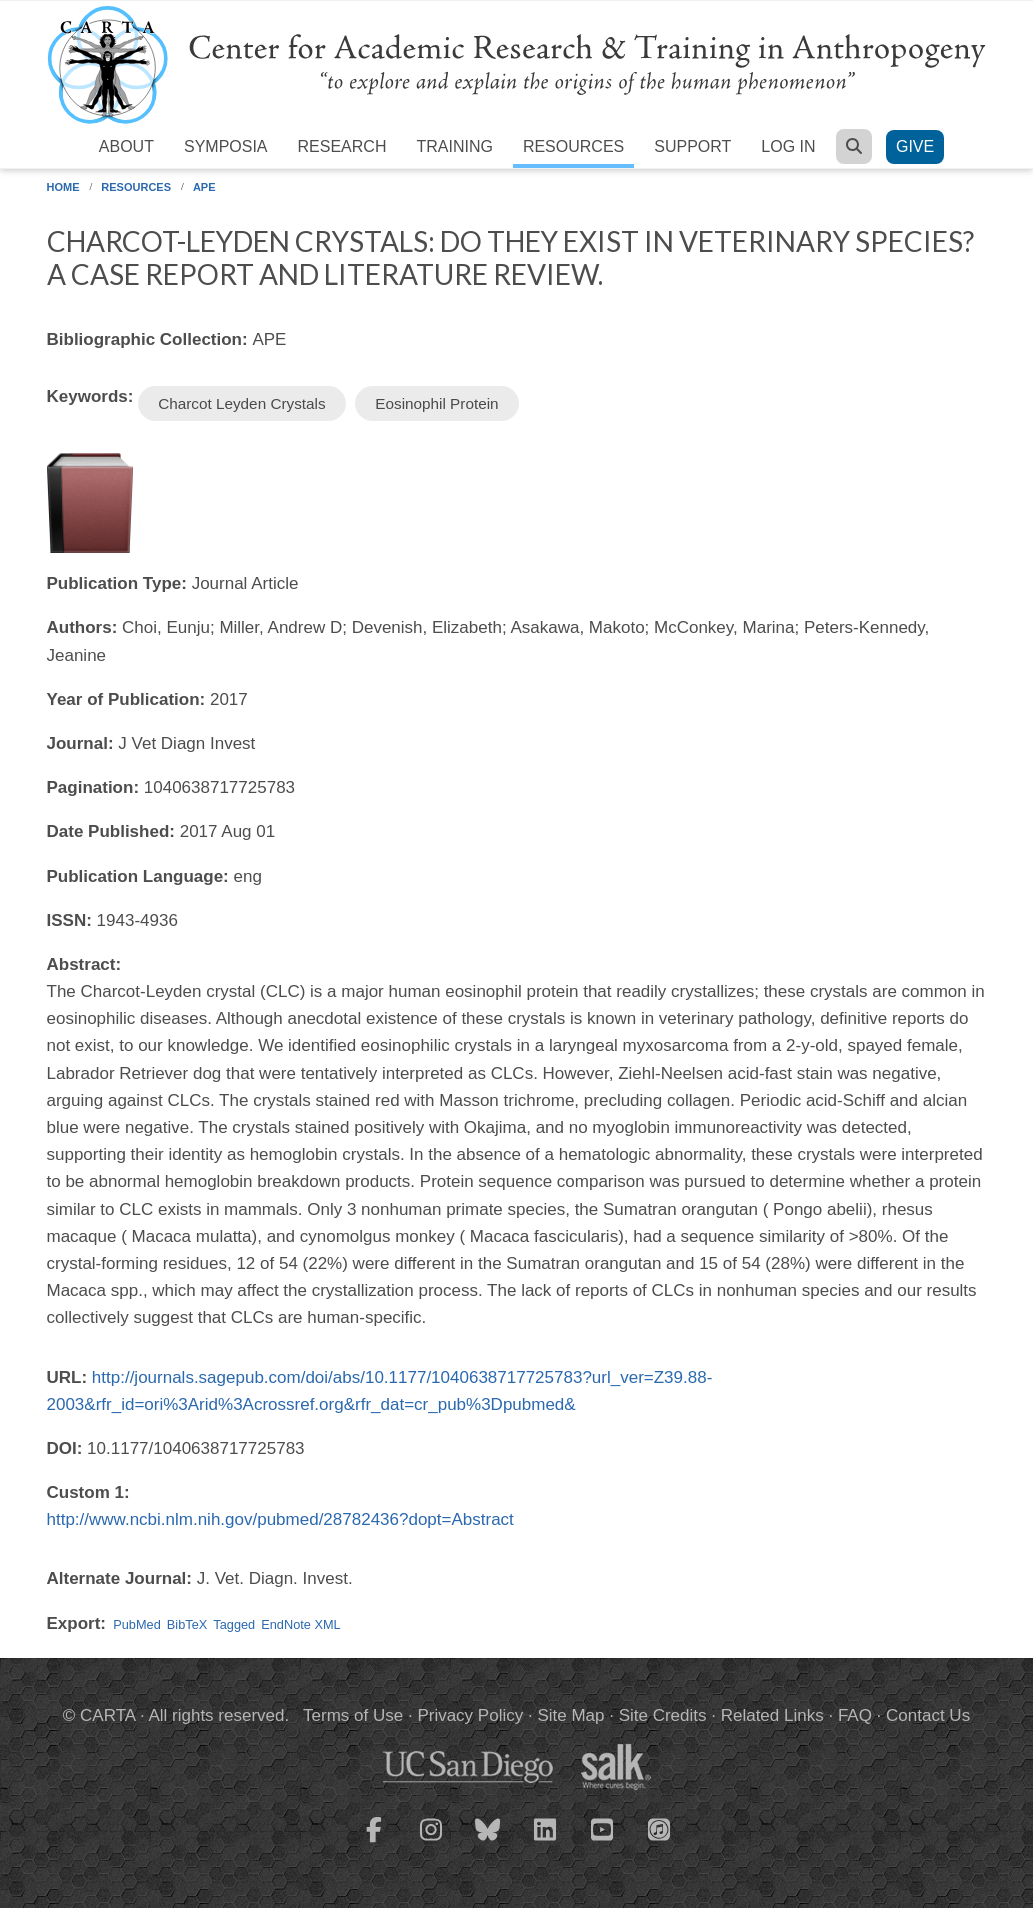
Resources (573, 146)
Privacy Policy (470, 1715)
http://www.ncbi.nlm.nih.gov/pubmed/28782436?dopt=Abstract (280, 1519)
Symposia (226, 146)
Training (454, 146)
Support (692, 146)
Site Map (570, 1715)
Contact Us (928, 1715)
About (126, 146)
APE (204, 187)
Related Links (772, 1715)
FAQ (855, 1715)
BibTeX (187, 1624)
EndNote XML (300, 1624)
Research (342, 146)
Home (63, 187)
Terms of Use (353, 1715)
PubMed (137, 1624)
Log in (788, 146)
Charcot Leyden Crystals (242, 403)
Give (915, 146)
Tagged (234, 1624)
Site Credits (663, 1715)
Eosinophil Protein (436, 403)
